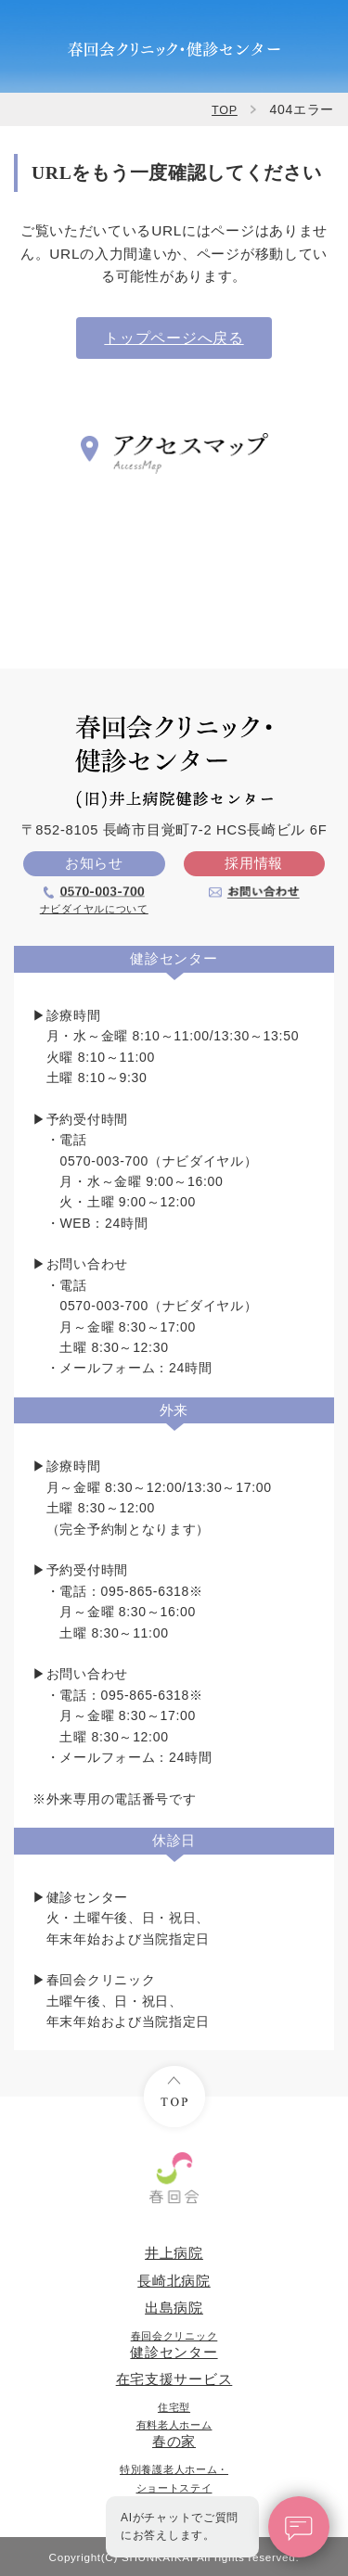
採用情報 (254, 863)
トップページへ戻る (173, 338)
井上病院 (174, 2253)
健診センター (173, 2345)
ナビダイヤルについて (94, 908)
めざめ (174, 2487)
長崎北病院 (174, 2281)
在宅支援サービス (174, 2379)
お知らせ (94, 863)
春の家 (174, 2425)
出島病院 (174, 2308)
